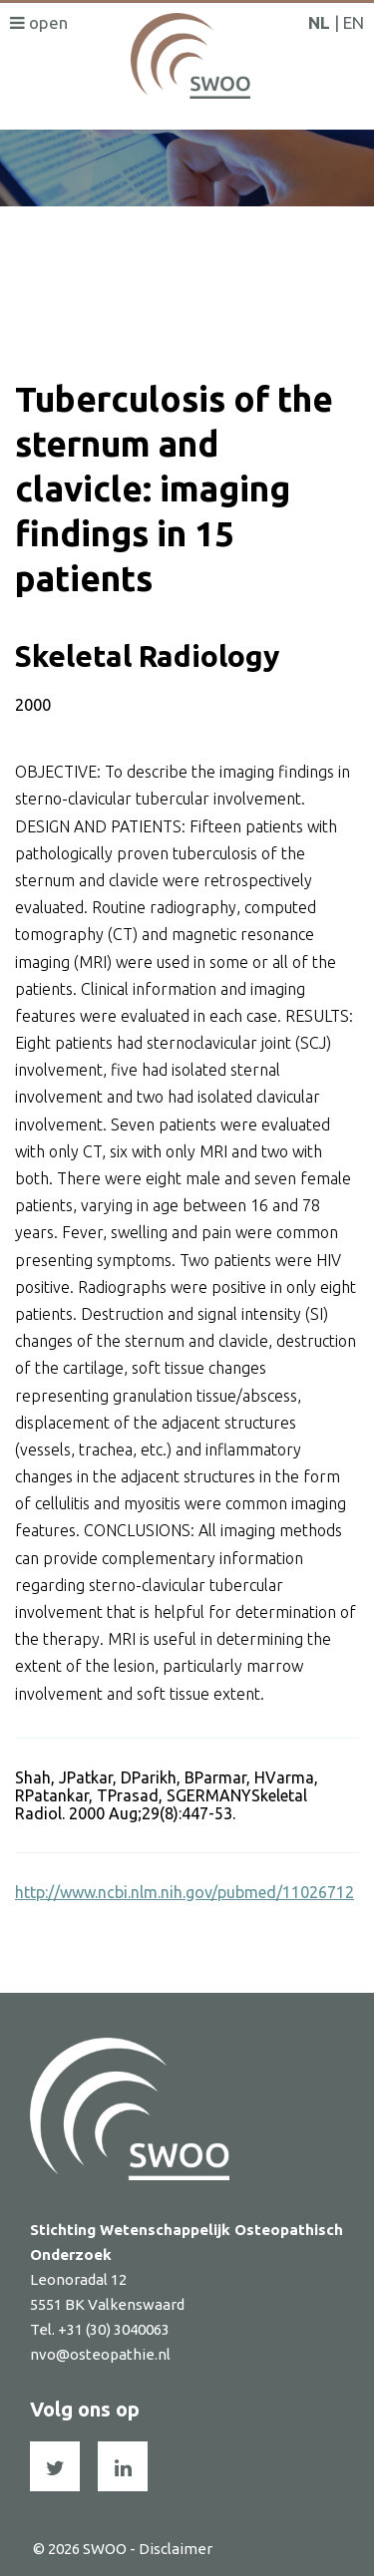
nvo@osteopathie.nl (100, 2354)
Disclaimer (175, 2548)
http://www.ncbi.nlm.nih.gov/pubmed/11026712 (184, 1892)
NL (319, 22)
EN (353, 22)
